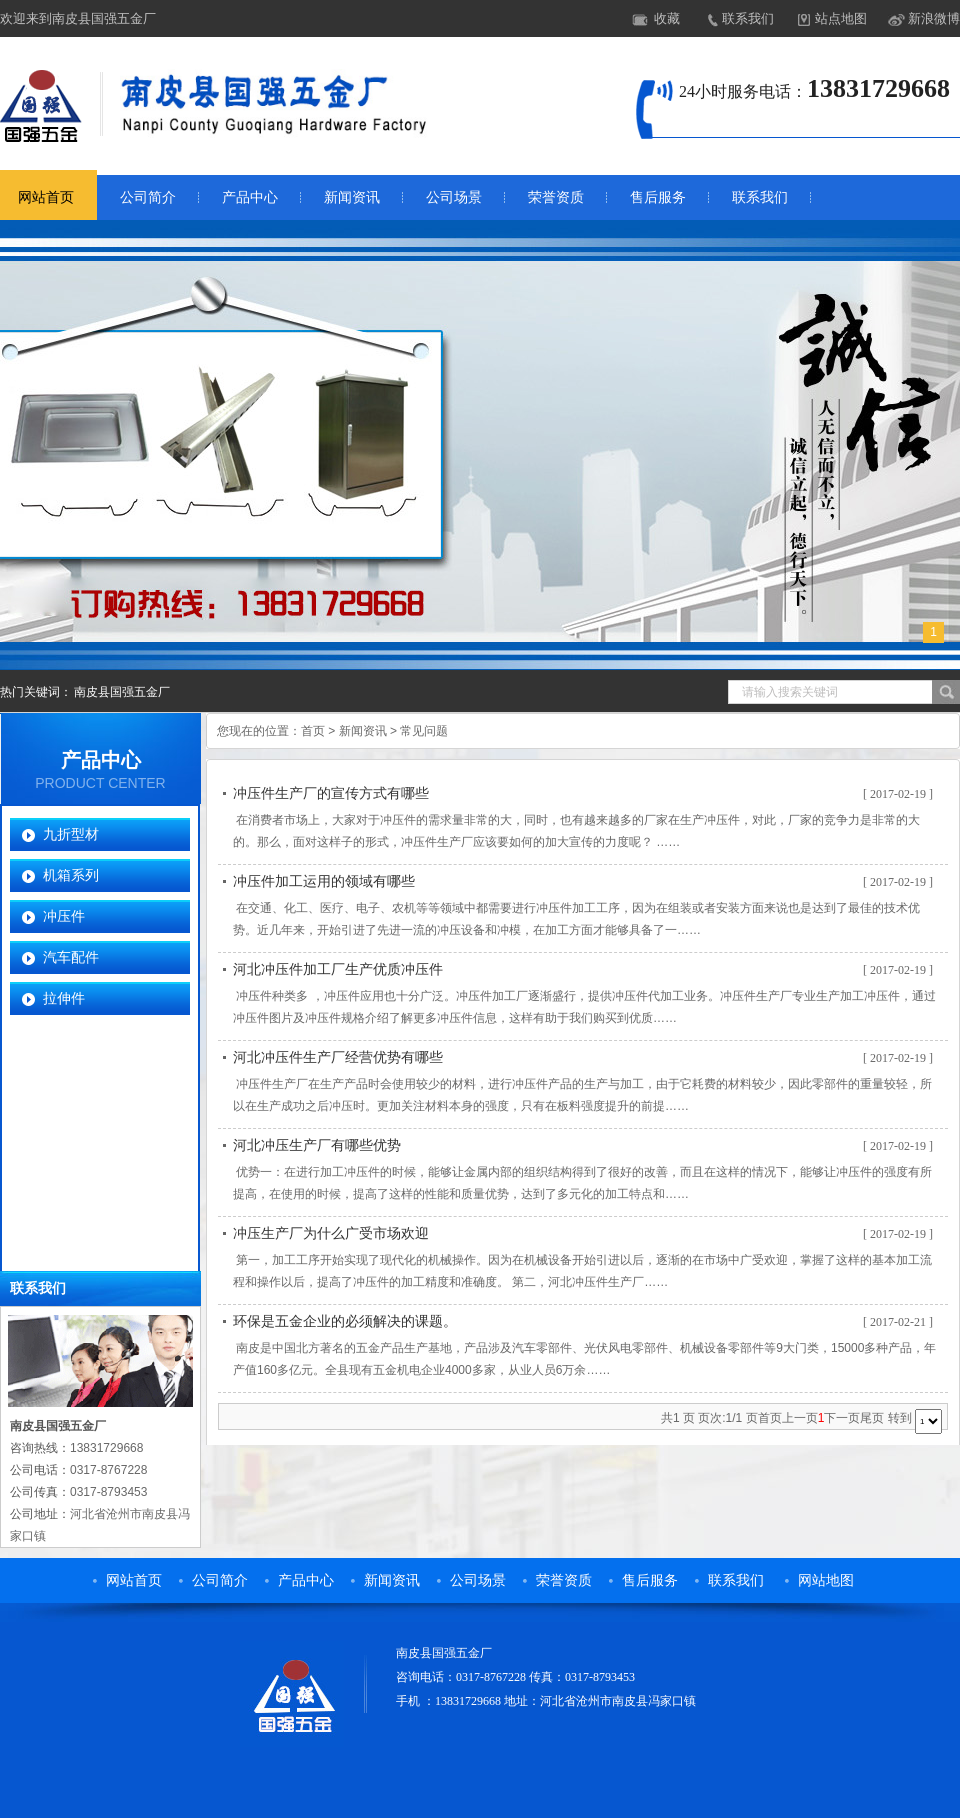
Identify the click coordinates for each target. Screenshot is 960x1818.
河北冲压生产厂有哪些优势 (317, 1145)
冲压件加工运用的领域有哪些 (324, 881)
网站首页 (134, 1580)
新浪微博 (934, 18)
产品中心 (250, 197)
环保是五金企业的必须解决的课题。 (345, 1321)
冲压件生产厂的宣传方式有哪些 (331, 793)
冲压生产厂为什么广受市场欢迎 (331, 1233)
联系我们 (748, 18)
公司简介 (148, 197)
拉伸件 (64, 998)
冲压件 (64, 916)
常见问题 (424, 731)
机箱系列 (71, 875)
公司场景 (454, 197)
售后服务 (658, 197)
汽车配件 (71, 957)
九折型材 (71, 834)
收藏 (667, 18)
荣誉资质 (556, 197)
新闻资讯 (352, 197)
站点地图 (841, 18)
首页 (313, 731)
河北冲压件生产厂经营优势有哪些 (338, 1057)
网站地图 (826, 1580)
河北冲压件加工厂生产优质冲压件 (338, 969)
